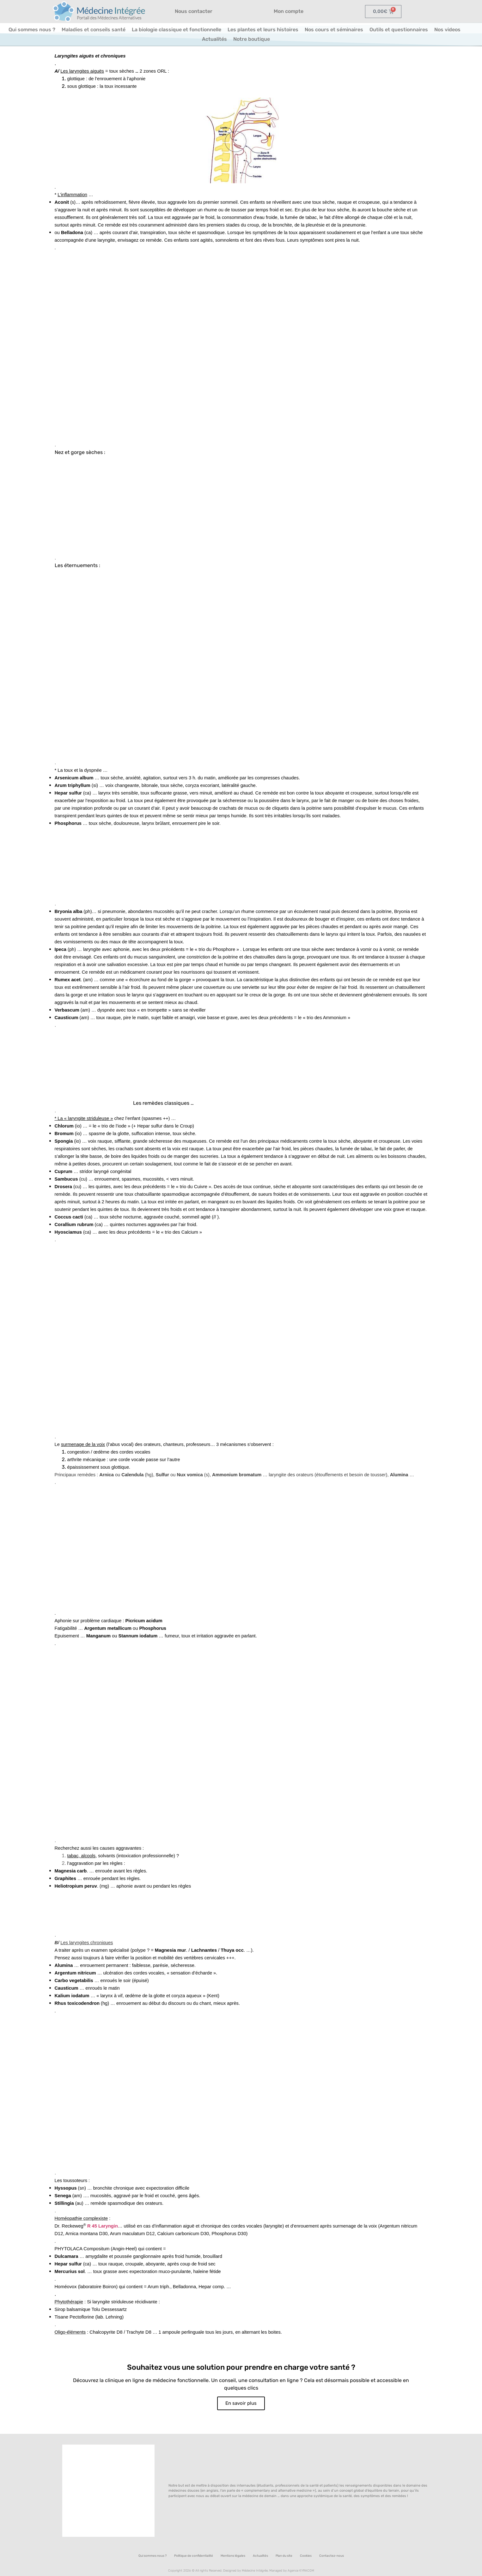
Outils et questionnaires (398, 30)
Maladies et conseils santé (93, 30)
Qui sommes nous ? (32, 30)
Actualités (214, 39)
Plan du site (284, 2556)
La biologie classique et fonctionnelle (176, 30)
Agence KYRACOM (301, 2571)
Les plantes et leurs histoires (263, 30)
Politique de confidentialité (193, 2556)
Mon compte (288, 11)
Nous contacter (193, 11)
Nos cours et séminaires (334, 30)
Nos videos (447, 30)
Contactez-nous (331, 2556)
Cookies (306, 2556)
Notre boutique (251, 39)
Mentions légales (233, 2556)
